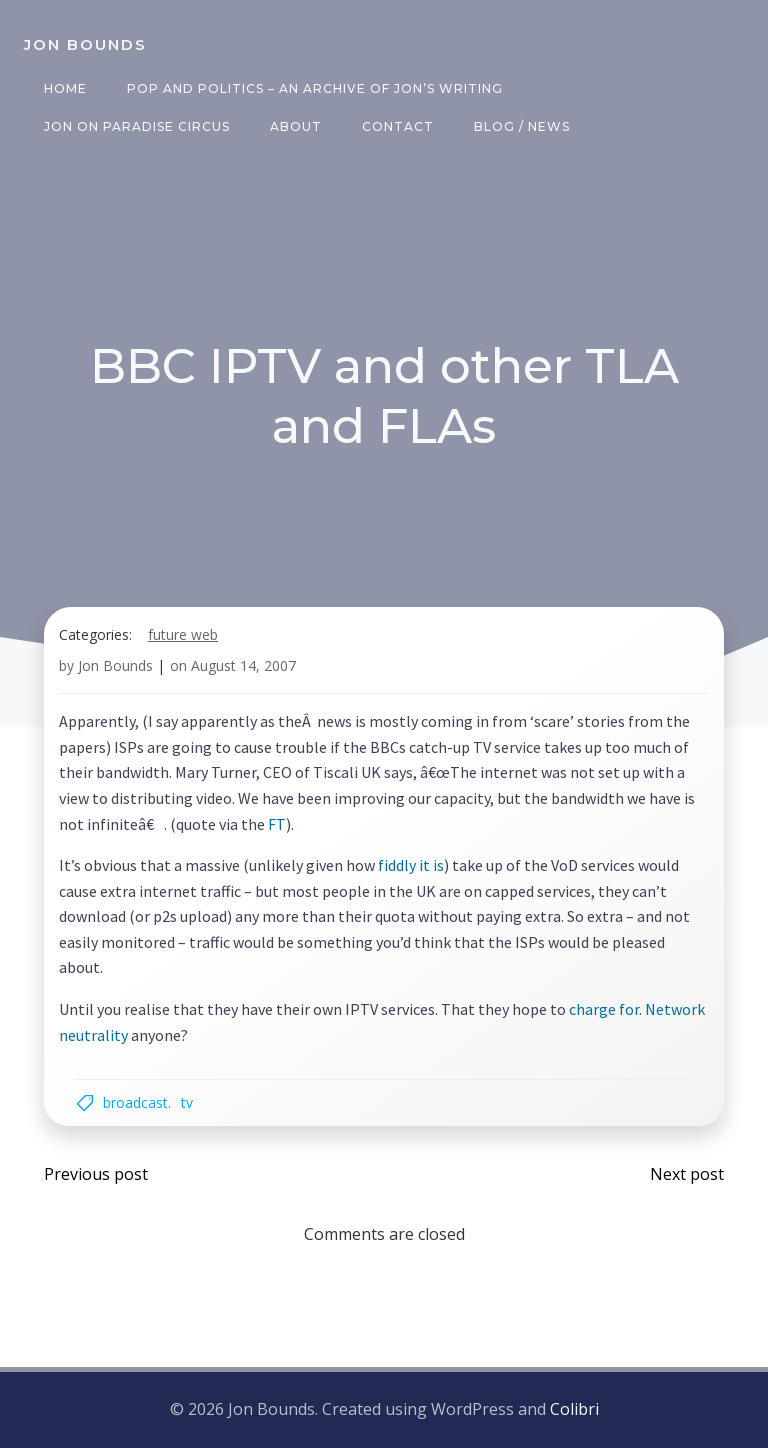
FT (277, 824)
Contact (398, 126)
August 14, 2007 (243, 665)
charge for (604, 1009)
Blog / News (522, 126)
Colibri (574, 1409)
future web (183, 634)
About (296, 126)
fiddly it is (411, 865)
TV (187, 1102)
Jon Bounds (115, 665)
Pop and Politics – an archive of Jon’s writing (315, 88)
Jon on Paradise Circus (137, 126)
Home (65, 88)
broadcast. (137, 1102)
